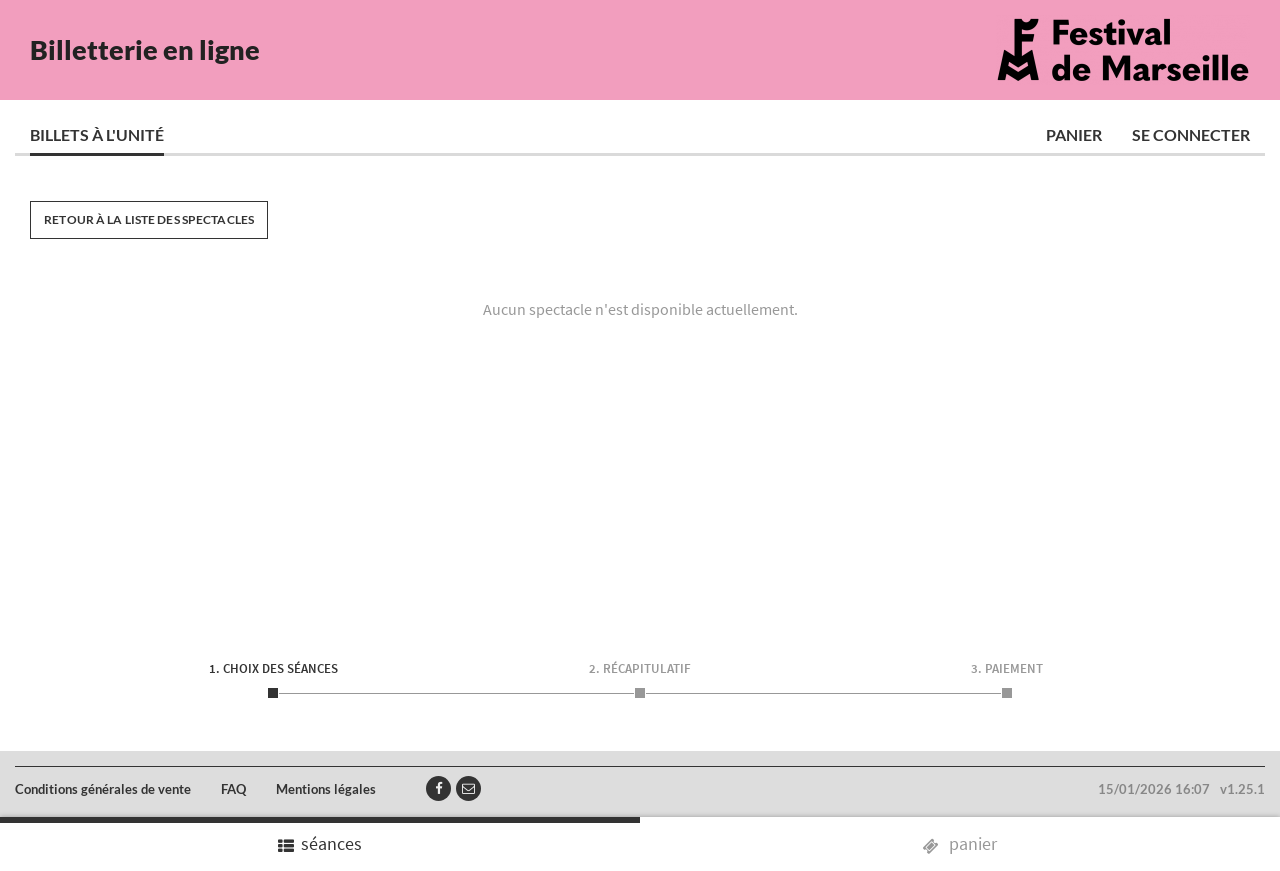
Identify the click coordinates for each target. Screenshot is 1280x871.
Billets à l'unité (97, 134)
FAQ (233, 789)
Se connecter (1191, 134)
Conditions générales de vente (103, 789)
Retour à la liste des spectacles (149, 219)
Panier (1074, 134)
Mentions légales (326, 789)
